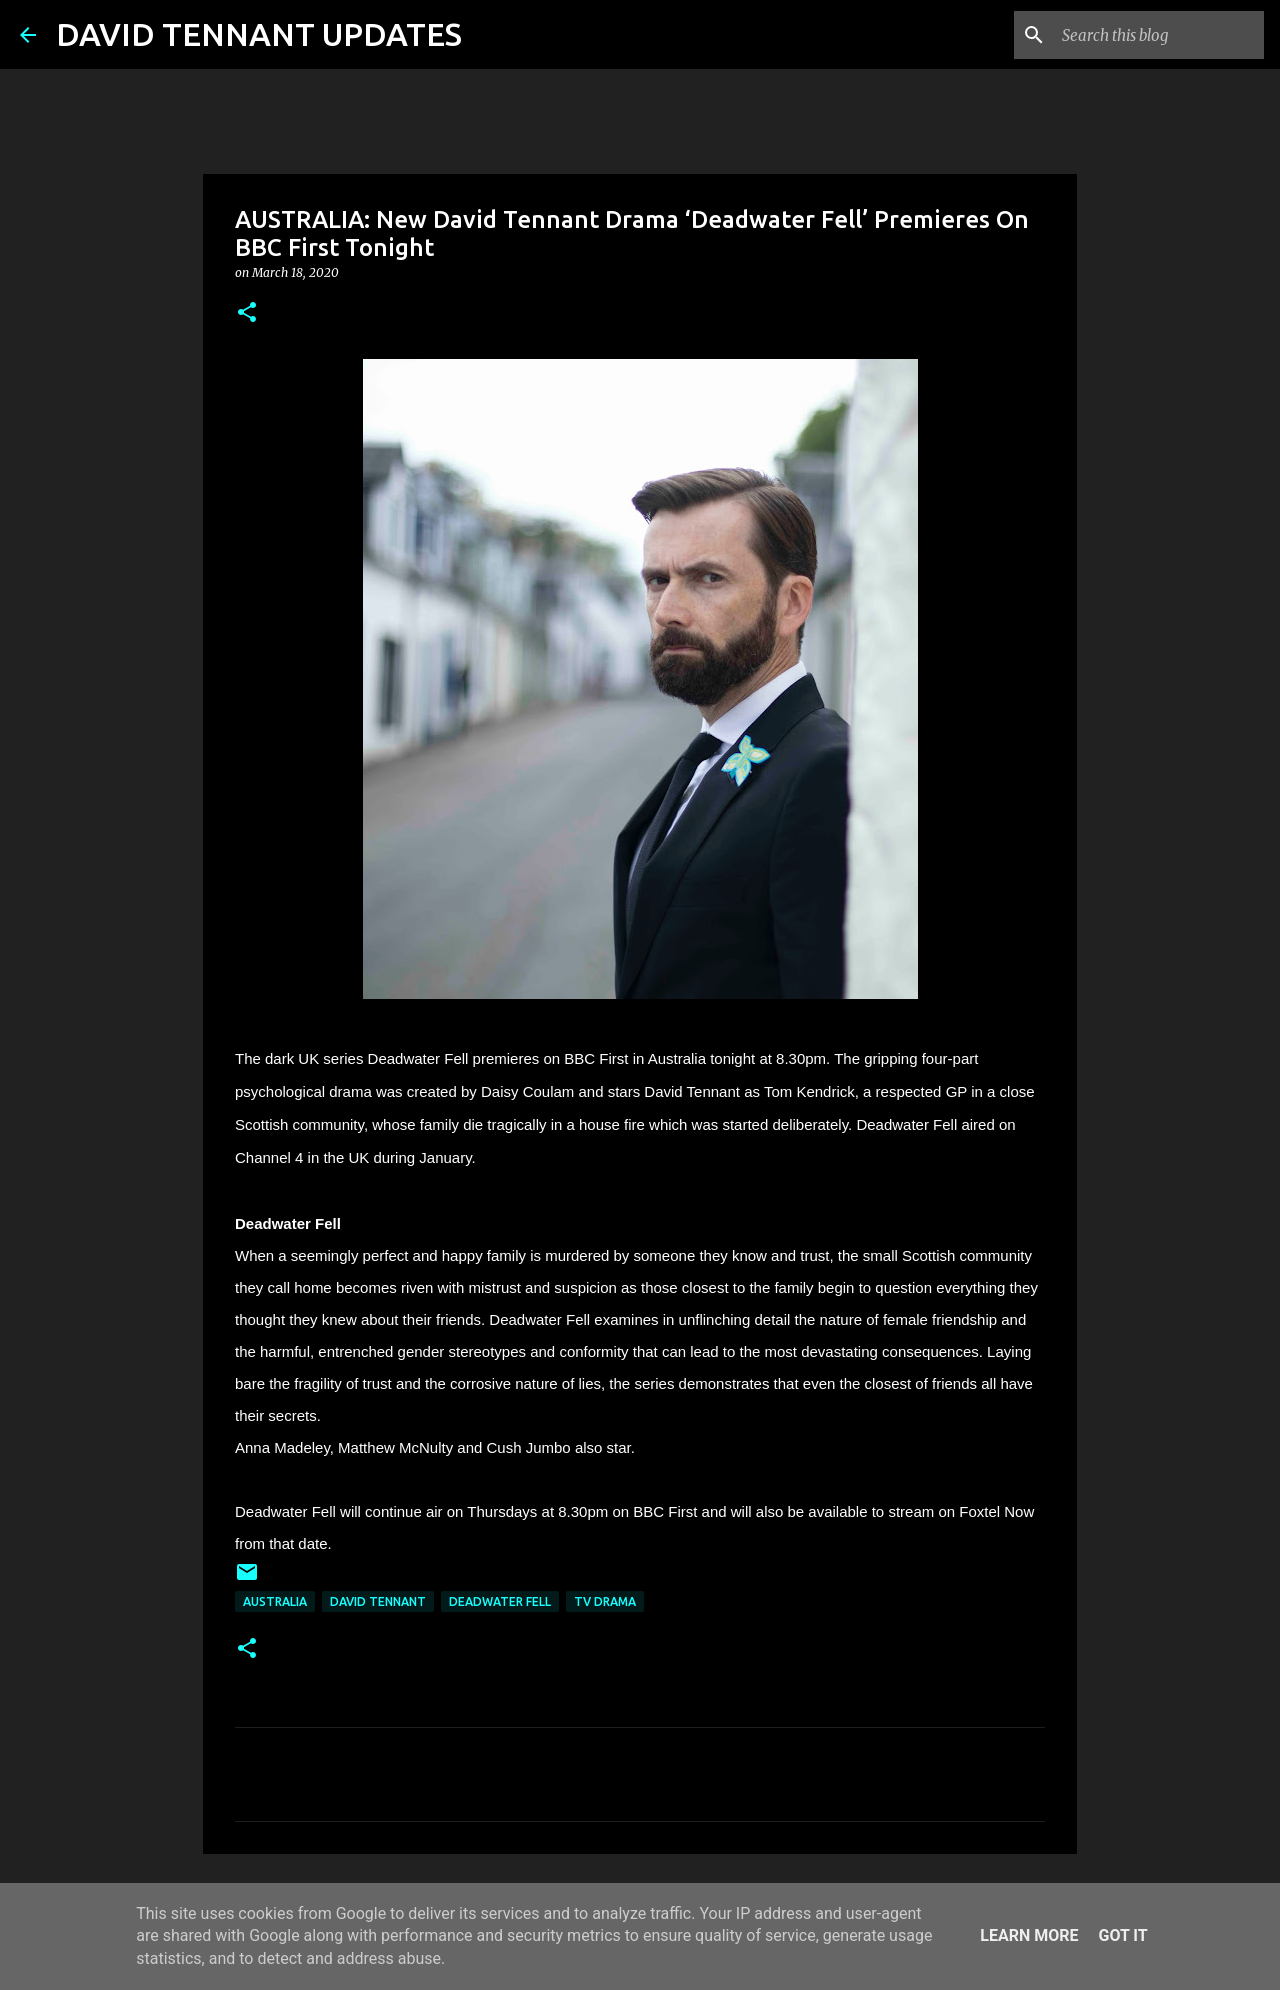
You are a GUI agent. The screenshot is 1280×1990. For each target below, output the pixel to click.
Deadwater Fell (500, 1601)
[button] (247, 313)
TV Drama (605, 1601)
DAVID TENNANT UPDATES (259, 34)
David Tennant (378, 1601)
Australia (275, 1601)
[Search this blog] (1159, 35)
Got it (1122, 1935)
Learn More (1029, 1935)
